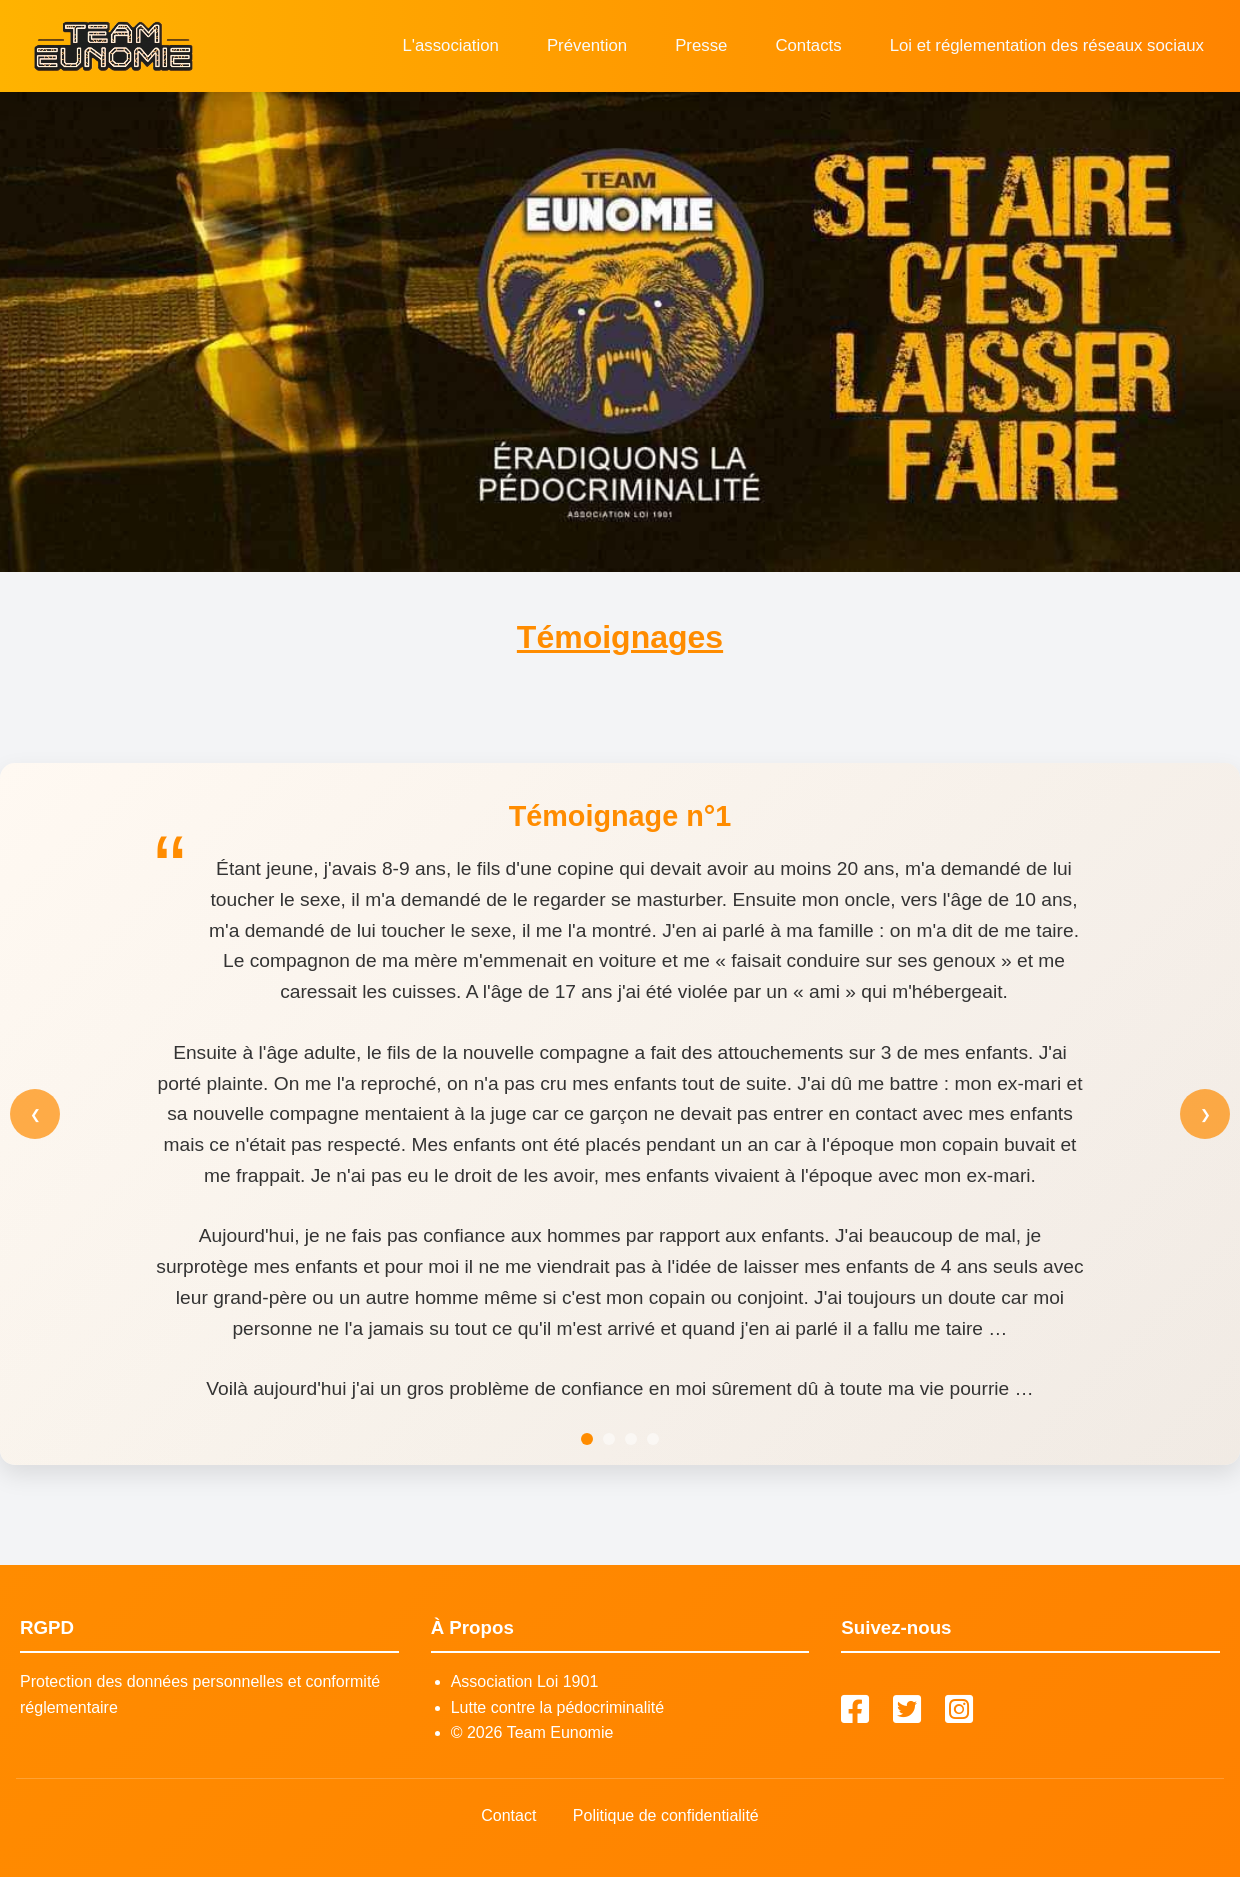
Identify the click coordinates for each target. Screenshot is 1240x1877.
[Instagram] (959, 1710)
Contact (508, 1815)
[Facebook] (855, 1710)
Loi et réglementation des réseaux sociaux (1047, 45)
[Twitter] (907, 1710)
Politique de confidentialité (666, 1815)
